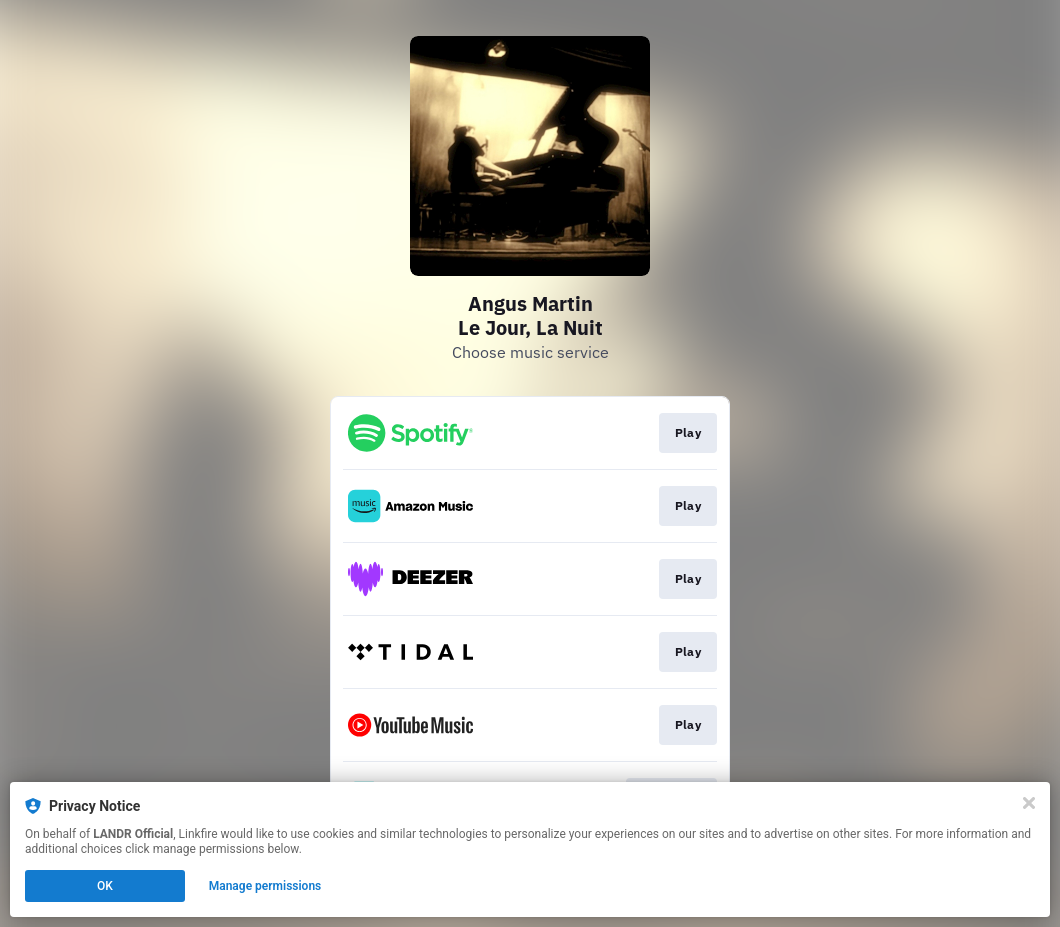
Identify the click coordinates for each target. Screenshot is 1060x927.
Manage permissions (265, 886)
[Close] (1029, 803)
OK (105, 886)
